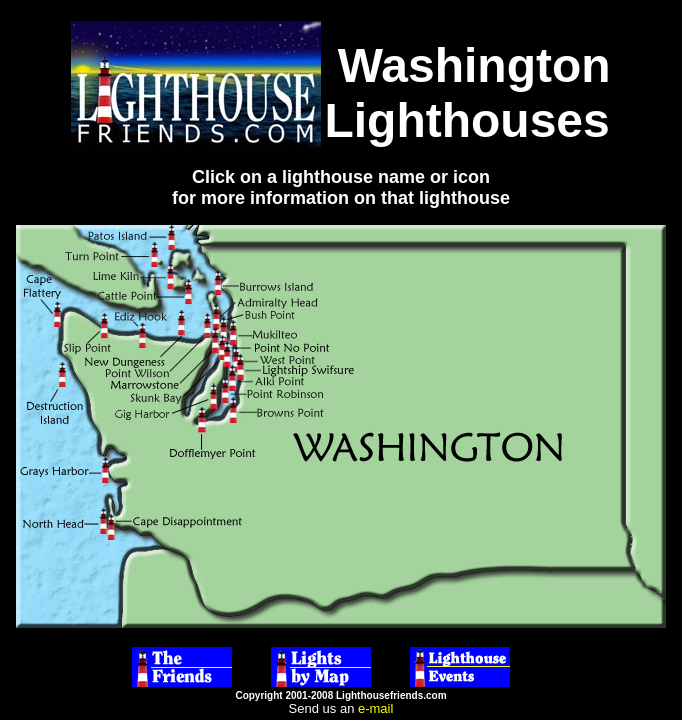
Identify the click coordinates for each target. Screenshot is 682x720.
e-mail (375, 708)
